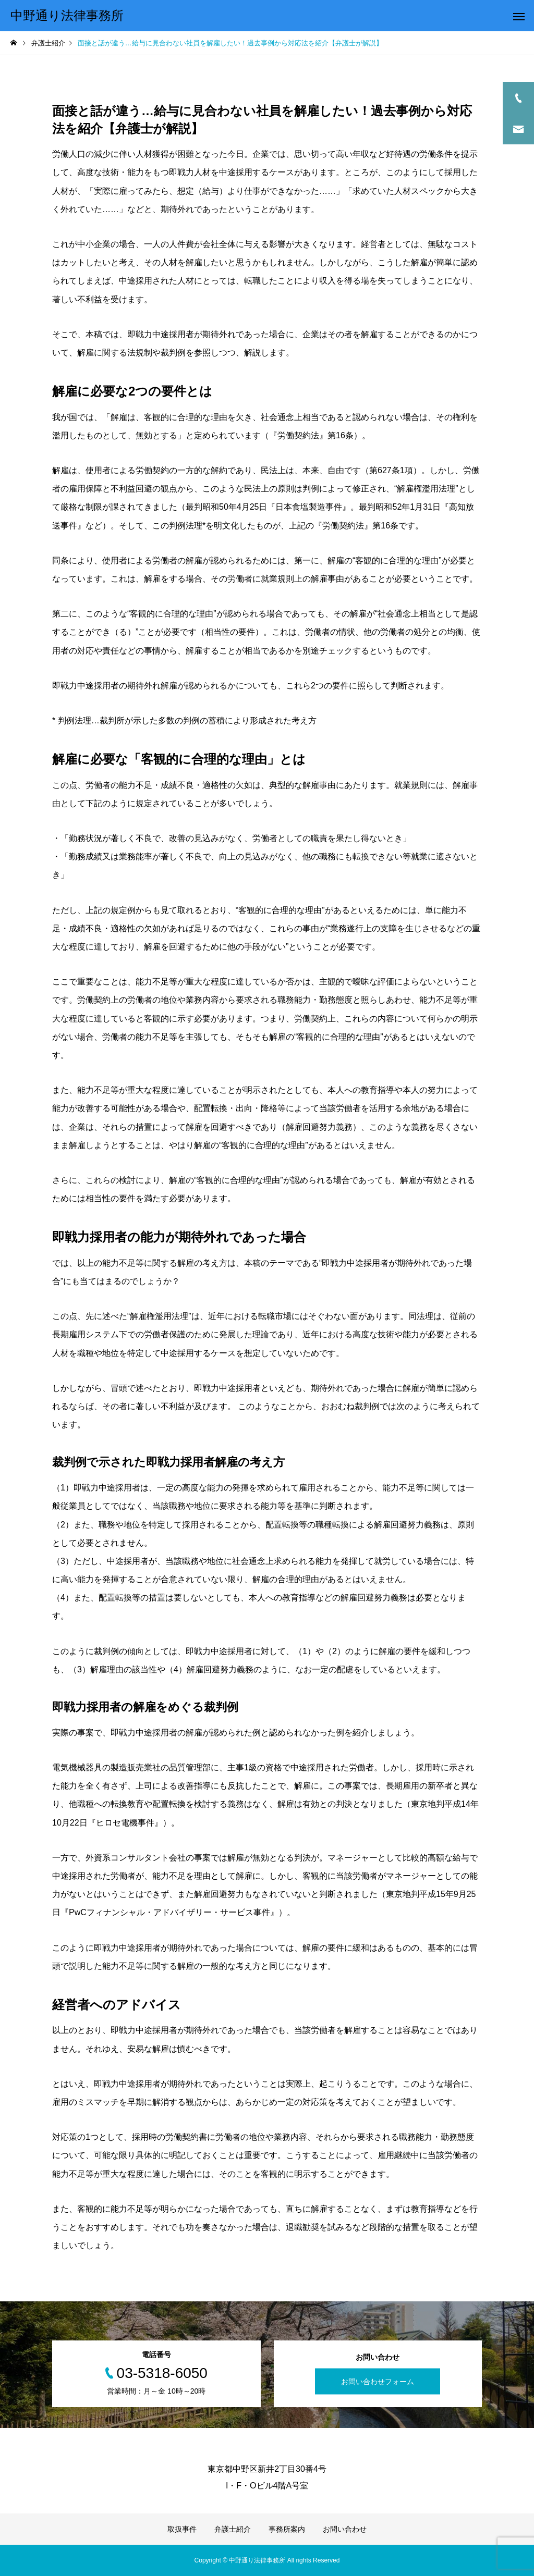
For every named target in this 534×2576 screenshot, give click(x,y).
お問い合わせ (345, 2529)
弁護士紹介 (232, 2529)
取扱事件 (182, 2529)
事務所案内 (287, 2529)
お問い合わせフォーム (377, 2381)
